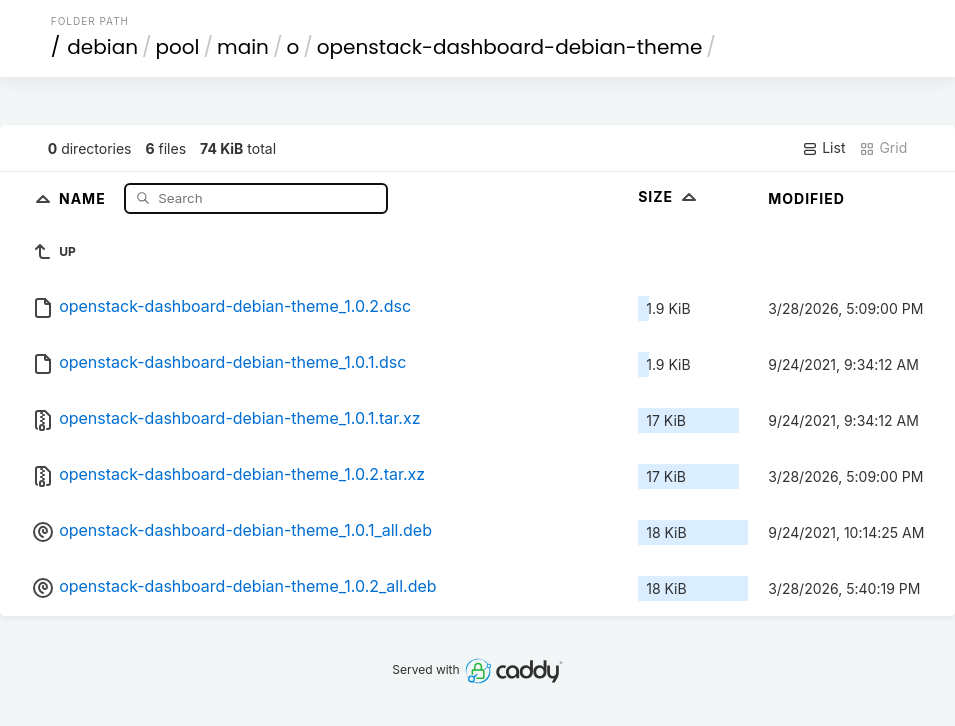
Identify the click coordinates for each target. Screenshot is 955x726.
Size (669, 196)
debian (102, 47)
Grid (883, 148)
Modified (806, 198)
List (823, 148)
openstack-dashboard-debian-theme (510, 47)
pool (178, 47)
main (243, 47)
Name (84, 197)
